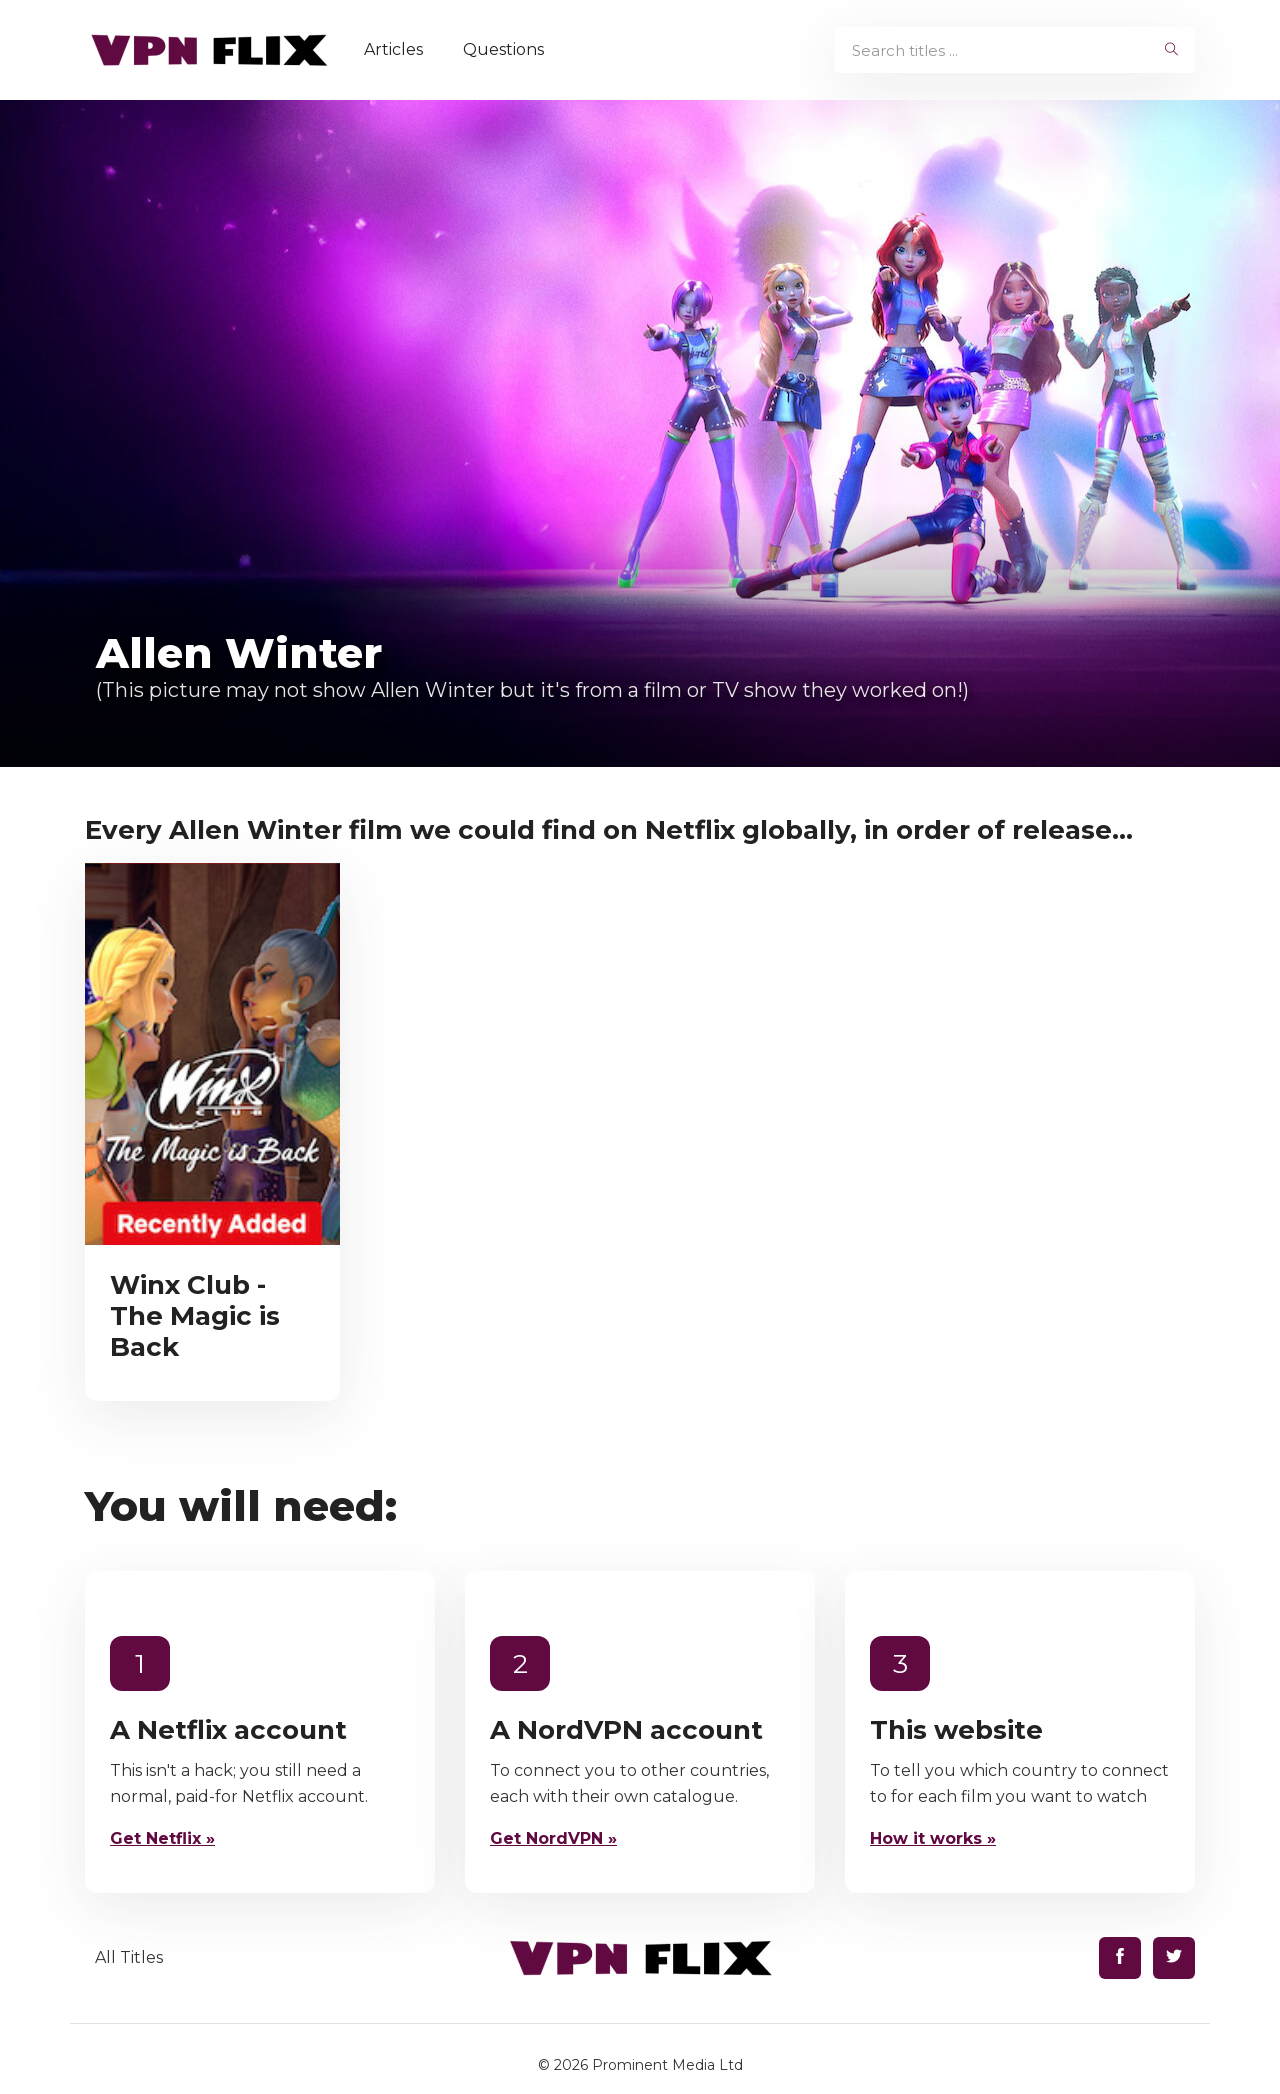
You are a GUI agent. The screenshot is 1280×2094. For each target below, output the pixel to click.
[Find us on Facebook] (1120, 1958)
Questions (503, 49)
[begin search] (1171, 50)
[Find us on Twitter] (1174, 1958)
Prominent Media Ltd (667, 2065)
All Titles (129, 1957)
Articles (393, 49)
